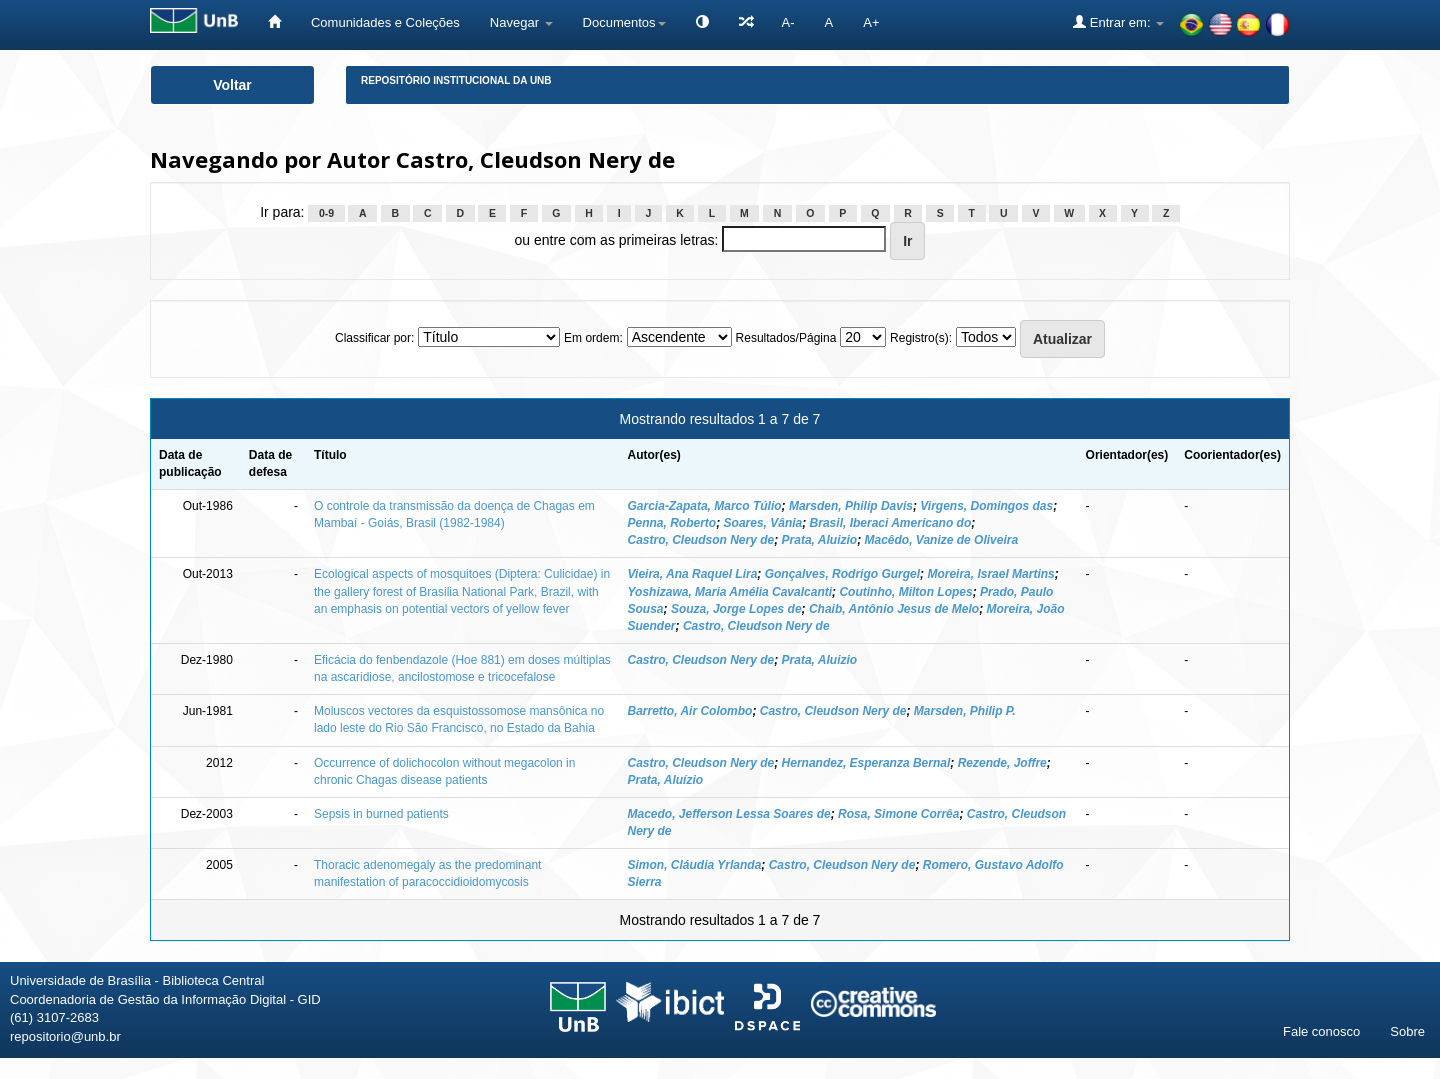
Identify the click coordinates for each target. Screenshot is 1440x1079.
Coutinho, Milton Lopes (905, 592)
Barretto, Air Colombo (690, 711)
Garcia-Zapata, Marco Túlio (705, 506)
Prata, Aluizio (820, 540)
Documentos (624, 22)
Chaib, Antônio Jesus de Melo (894, 609)
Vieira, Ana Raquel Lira (693, 574)
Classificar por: (374, 338)
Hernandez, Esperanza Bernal (866, 763)
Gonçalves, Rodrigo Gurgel (842, 574)
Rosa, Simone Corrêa (898, 814)
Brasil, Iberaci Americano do (891, 523)
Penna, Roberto (672, 523)
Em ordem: (593, 338)
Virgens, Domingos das (986, 506)
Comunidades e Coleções (385, 22)
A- (788, 22)
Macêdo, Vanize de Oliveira (941, 540)
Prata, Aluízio (666, 780)
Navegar (521, 22)
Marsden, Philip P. (965, 711)
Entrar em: (1118, 22)
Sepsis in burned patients (381, 814)
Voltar (232, 85)
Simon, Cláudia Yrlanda (695, 865)
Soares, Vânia (763, 523)
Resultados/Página (786, 338)
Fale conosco (1321, 1031)
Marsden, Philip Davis (851, 506)
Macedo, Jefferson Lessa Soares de (729, 814)
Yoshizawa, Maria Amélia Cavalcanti (730, 592)
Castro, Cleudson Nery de (701, 540)
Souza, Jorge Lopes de (736, 609)
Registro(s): (921, 338)
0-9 (326, 213)
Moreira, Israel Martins (990, 574)
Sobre (1407, 1031)
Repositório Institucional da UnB (456, 80)
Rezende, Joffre (1002, 763)
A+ (871, 22)
